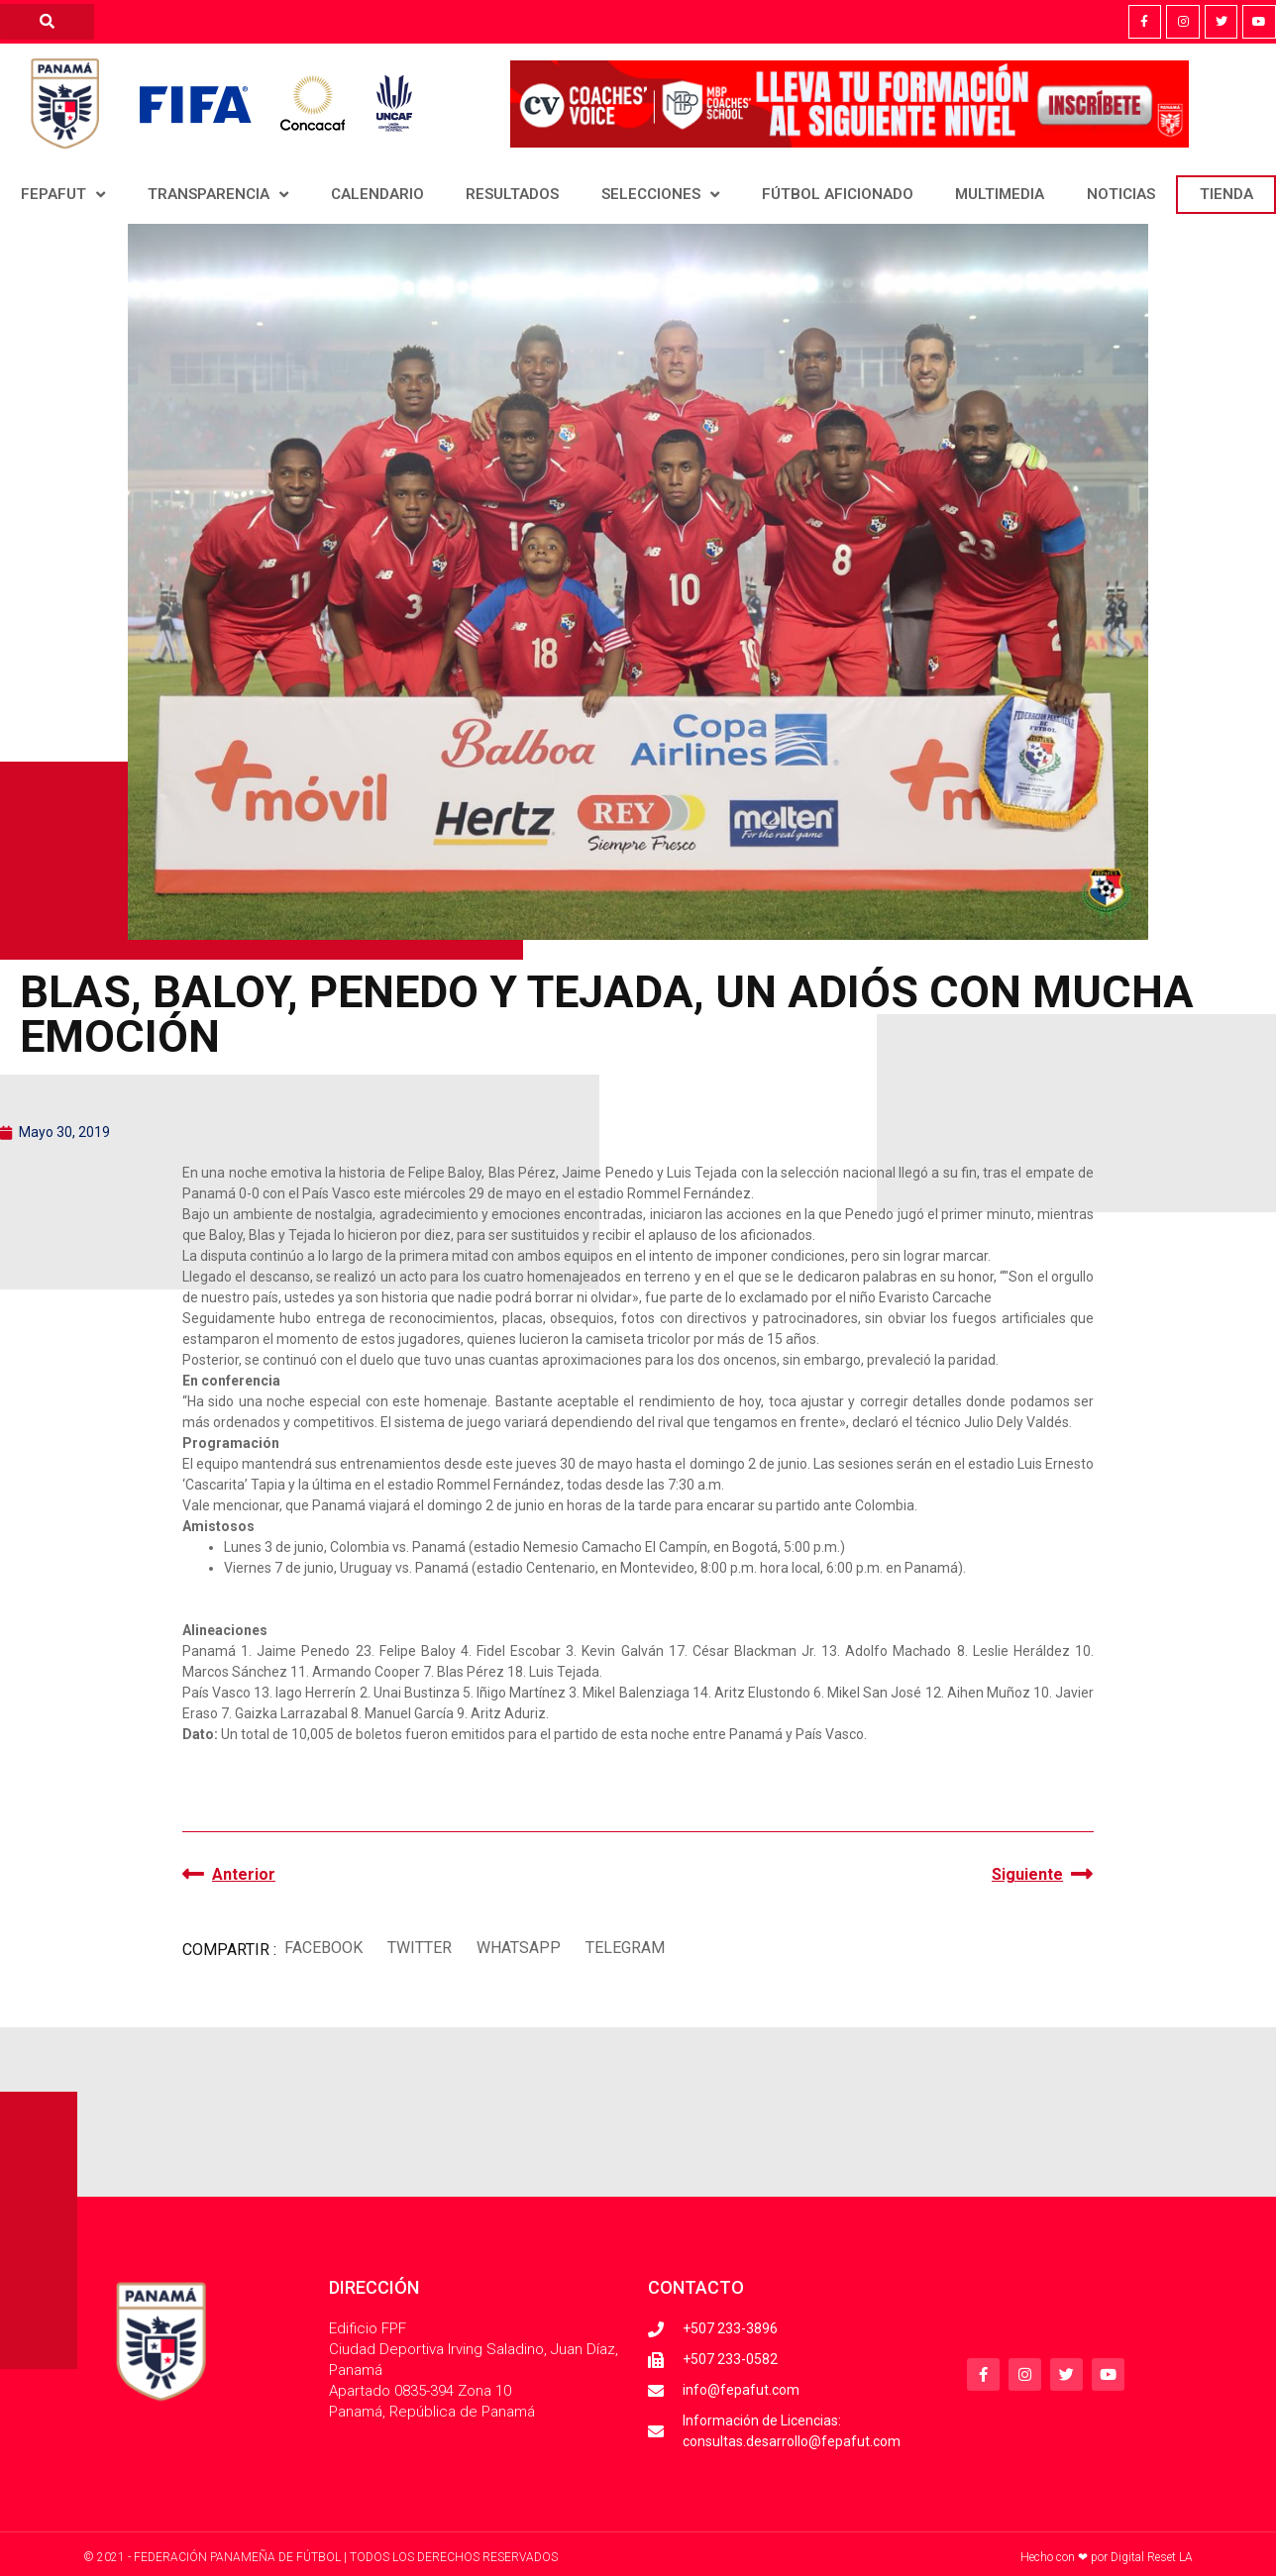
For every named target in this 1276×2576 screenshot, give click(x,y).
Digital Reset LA (1152, 2557)
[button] (323, 1947)
